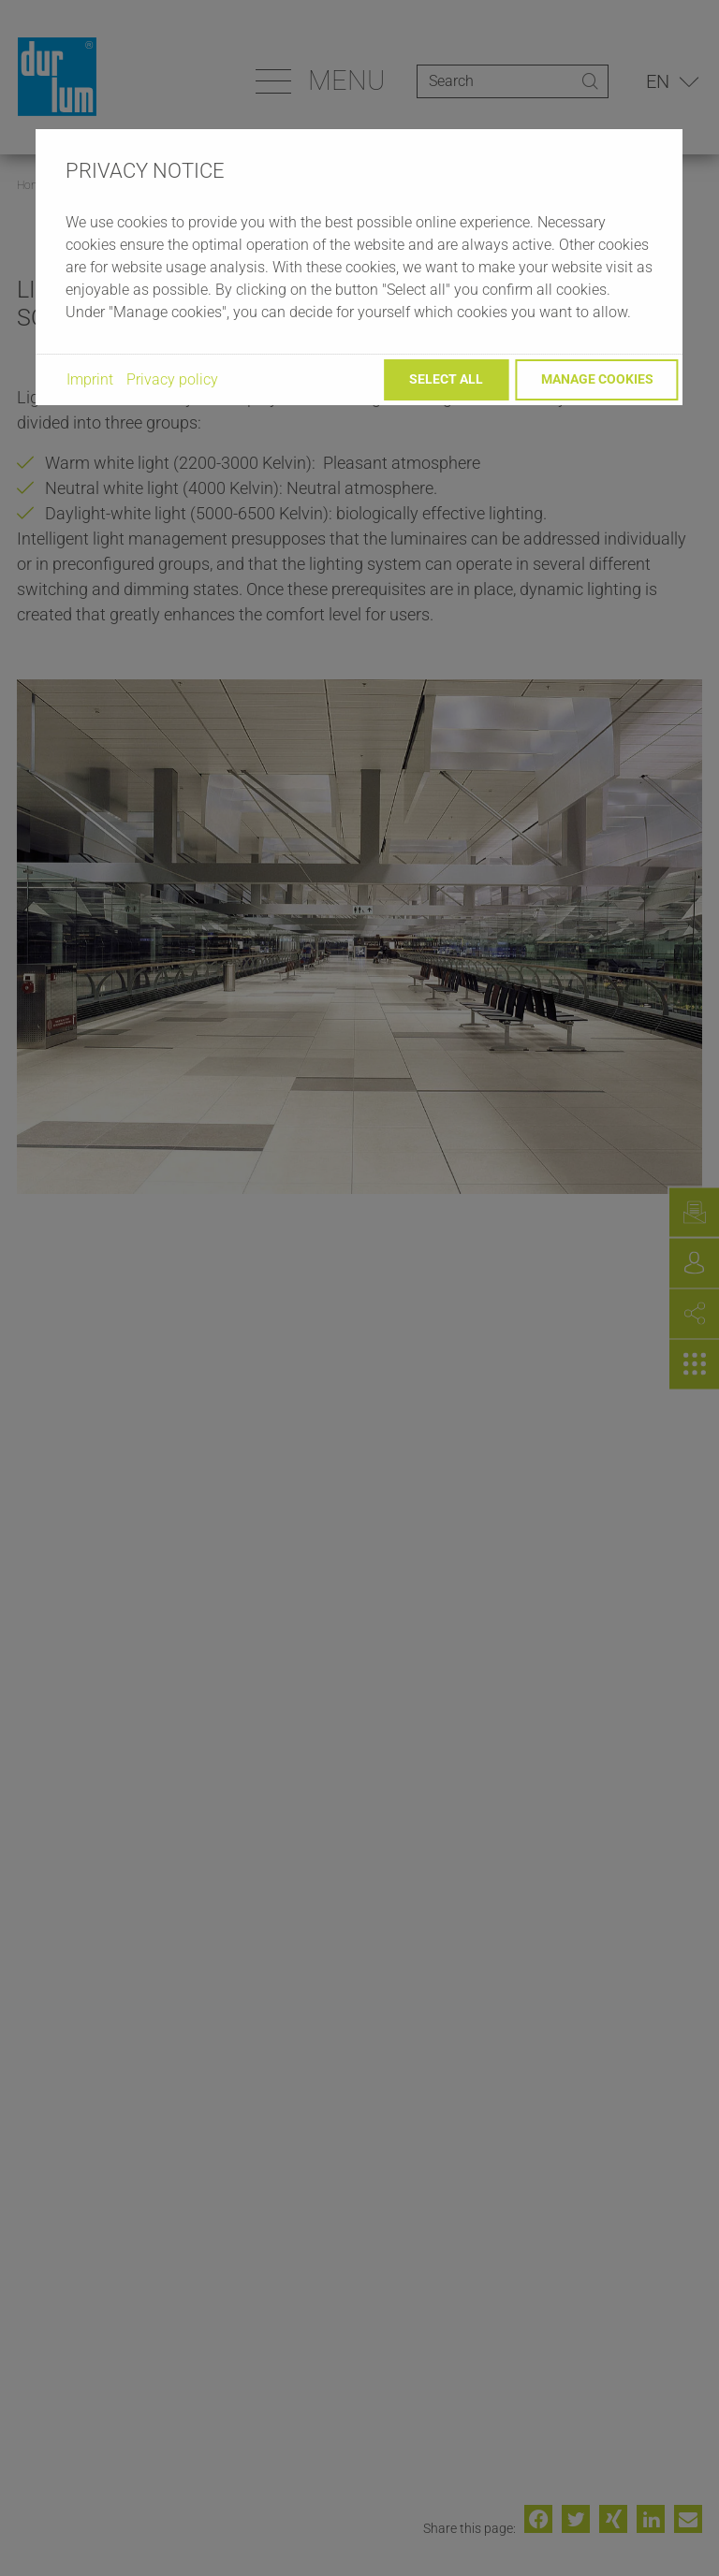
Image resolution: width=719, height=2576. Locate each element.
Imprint (89, 379)
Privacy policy (172, 379)
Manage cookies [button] (597, 379)
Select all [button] (446, 379)
